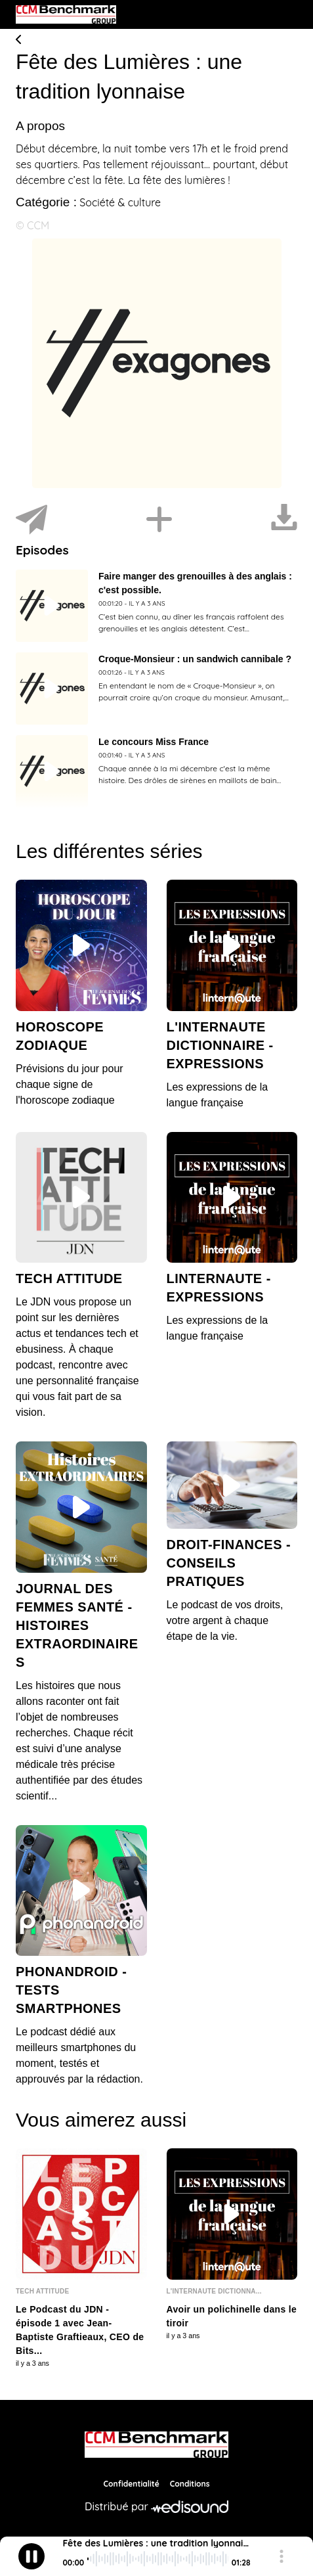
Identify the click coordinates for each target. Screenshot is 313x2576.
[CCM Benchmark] (156, 2444)
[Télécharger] (284, 519)
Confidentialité (131, 2484)
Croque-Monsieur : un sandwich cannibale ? (194, 659)
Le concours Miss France (153, 741)
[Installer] (159, 519)
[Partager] (31, 519)
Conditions (190, 2484)
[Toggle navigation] (287, 14)
